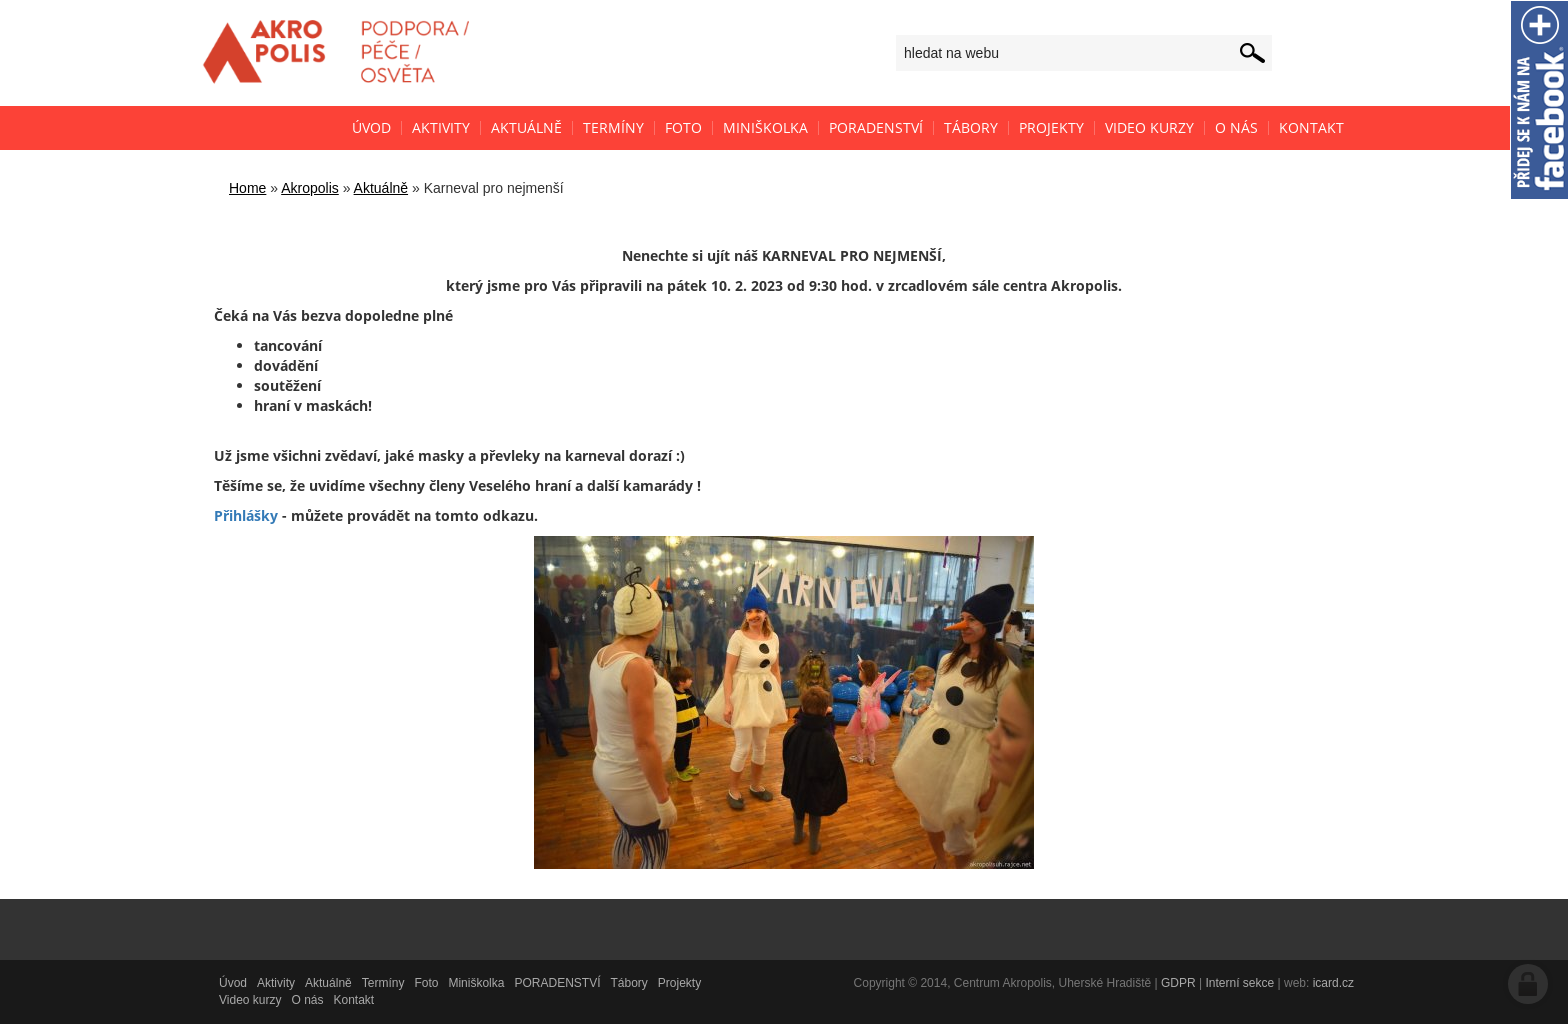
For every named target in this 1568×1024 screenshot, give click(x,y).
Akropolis (310, 188)
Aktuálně (381, 188)
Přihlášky (246, 515)
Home (247, 188)
